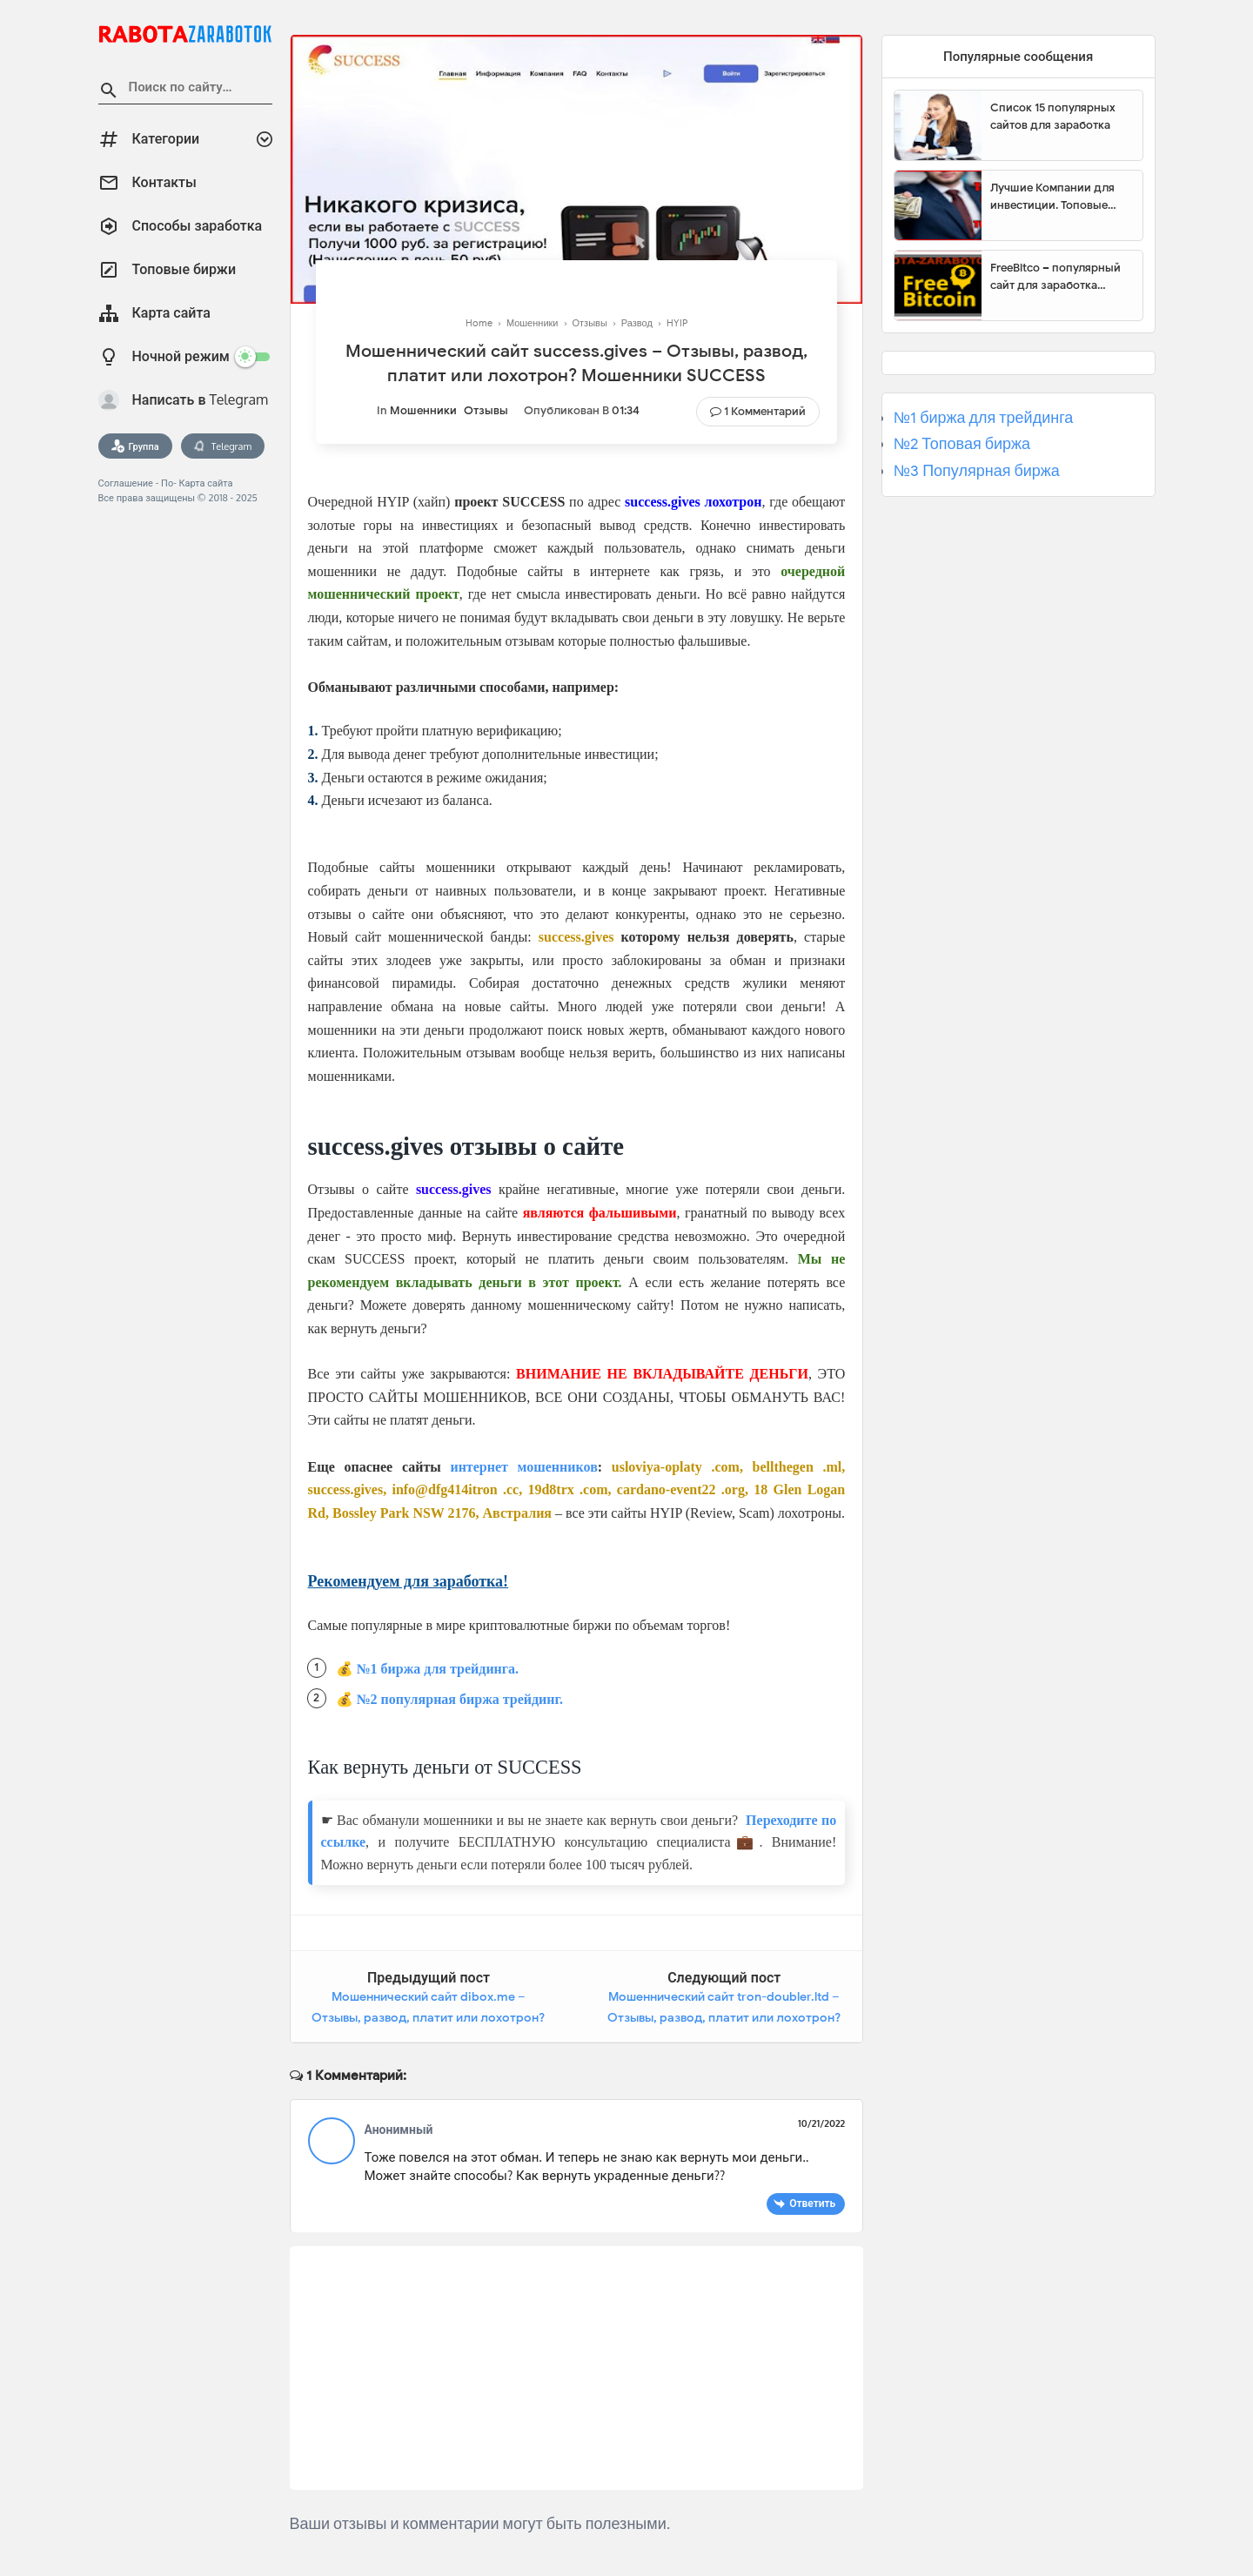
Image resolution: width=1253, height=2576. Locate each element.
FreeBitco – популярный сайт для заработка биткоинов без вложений (1059, 276)
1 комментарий (765, 411)
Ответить (812, 2203)
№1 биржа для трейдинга (984, 417)
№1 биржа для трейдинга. (438, 1668)
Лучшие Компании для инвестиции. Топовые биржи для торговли (1052, 196)
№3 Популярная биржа (977, 470)
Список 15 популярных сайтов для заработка (1053, 116)
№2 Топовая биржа (962, 443)
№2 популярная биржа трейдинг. (460, 1699)
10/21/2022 (821, 2123)
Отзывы (486, 410)
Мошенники (423, 410)
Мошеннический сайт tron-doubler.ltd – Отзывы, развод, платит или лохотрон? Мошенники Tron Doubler (724, 2017)
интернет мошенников (523, 1466)
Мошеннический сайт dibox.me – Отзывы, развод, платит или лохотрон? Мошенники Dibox (428, 2017)
